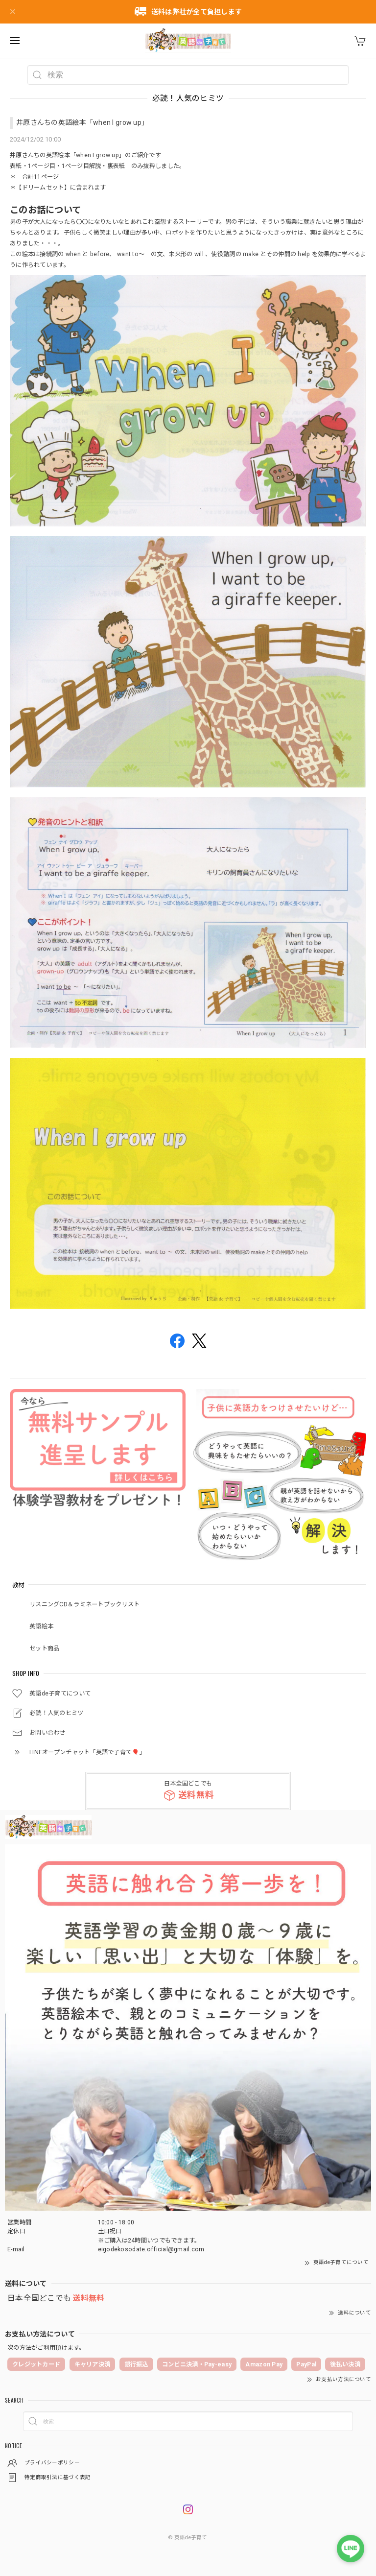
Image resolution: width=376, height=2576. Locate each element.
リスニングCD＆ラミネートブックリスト (84, 1604)
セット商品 (44, 1648)
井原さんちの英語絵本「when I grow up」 (82, 122)
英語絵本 (41, 1626)
